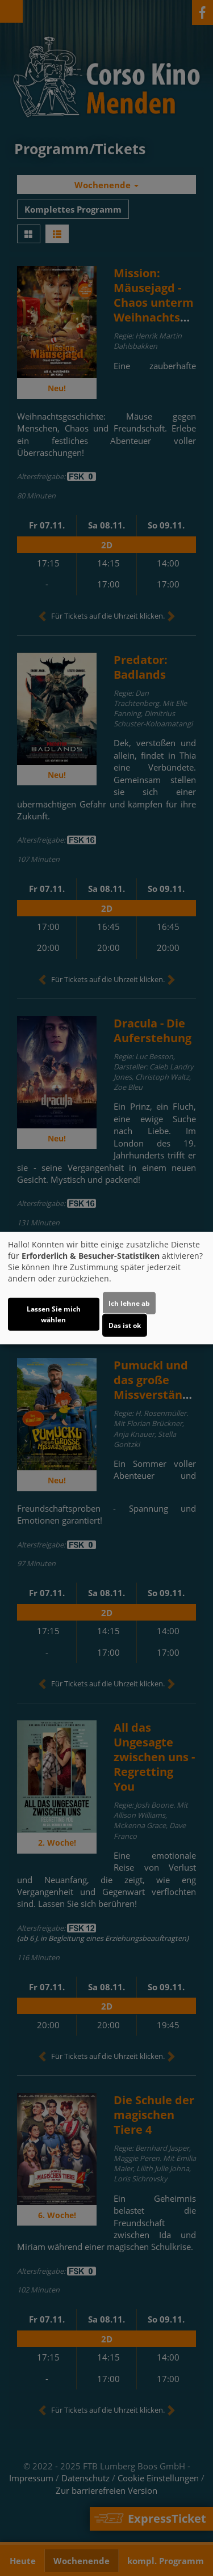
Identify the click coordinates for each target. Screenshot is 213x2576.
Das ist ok (124, 1325)
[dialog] (106, 1288)
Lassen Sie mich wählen (54, 1314)
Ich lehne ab (129, 1303)
